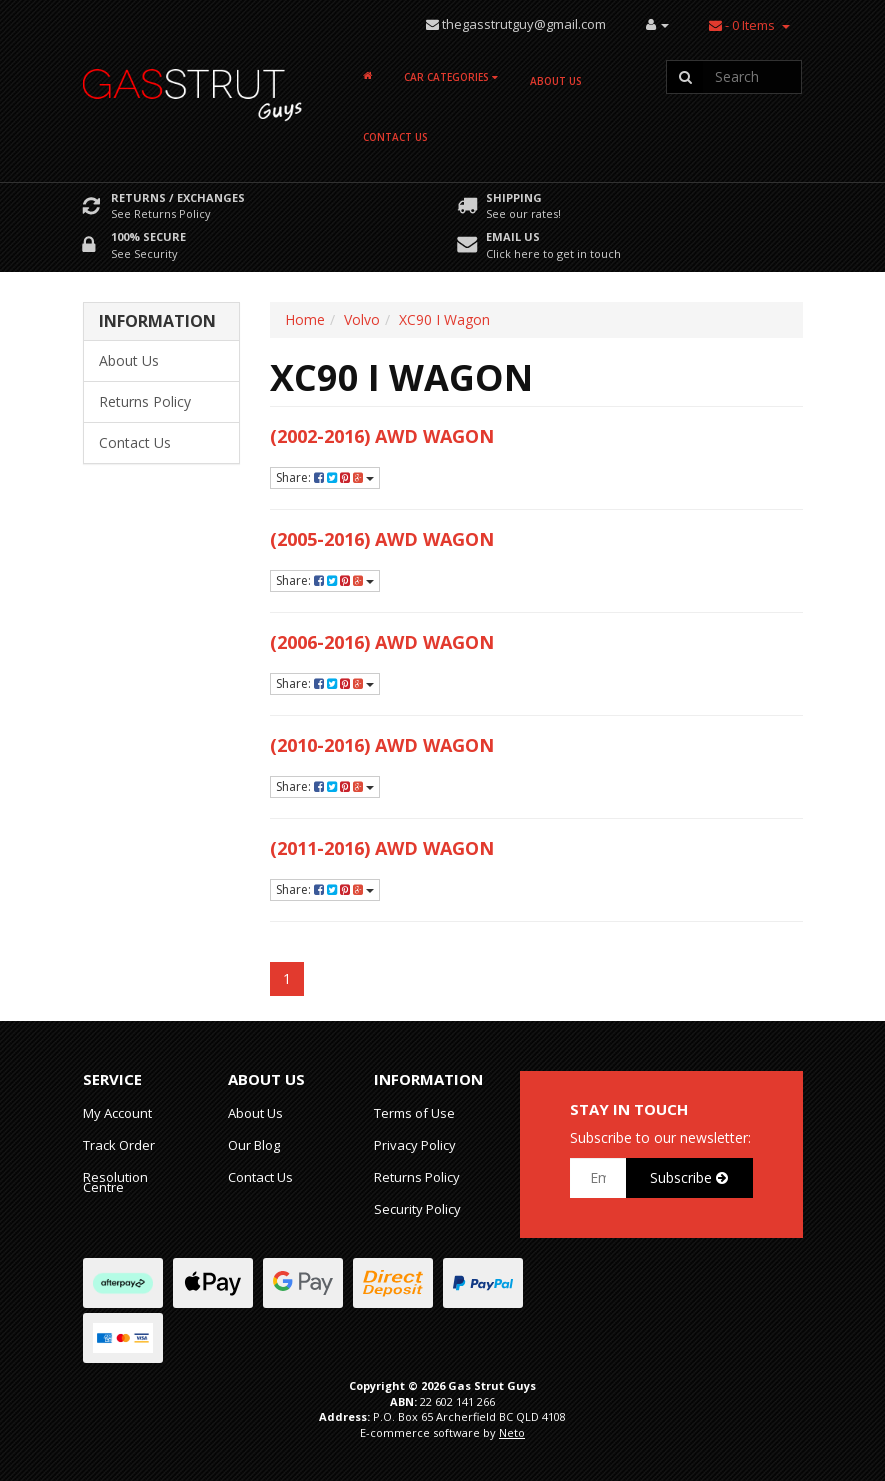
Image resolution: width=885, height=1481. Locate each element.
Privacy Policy (415, 1145)
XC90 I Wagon (444, 319)
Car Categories (451, 77)
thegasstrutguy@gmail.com (524, 24)
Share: (325, 477)
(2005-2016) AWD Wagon (382, 539)
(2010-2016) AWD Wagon (382, 745)
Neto (512, 1432)
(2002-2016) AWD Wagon (382, 436)
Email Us (513, 236)
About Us (556, 81)
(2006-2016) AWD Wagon (382, 642)
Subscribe (689, 1177)
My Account (117, 1113)
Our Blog (254, 1145)
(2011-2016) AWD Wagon (382, 848)
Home (305, 319)
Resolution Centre (115, 1182)
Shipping (514, 197)
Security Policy (417, 1209)
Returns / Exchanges (178, 197)
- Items (742, 25)
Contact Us (395, 137)
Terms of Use (414, 1113)
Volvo (362, 319)
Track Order (119, 1145)
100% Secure (148, 236)
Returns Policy (145, 401)
